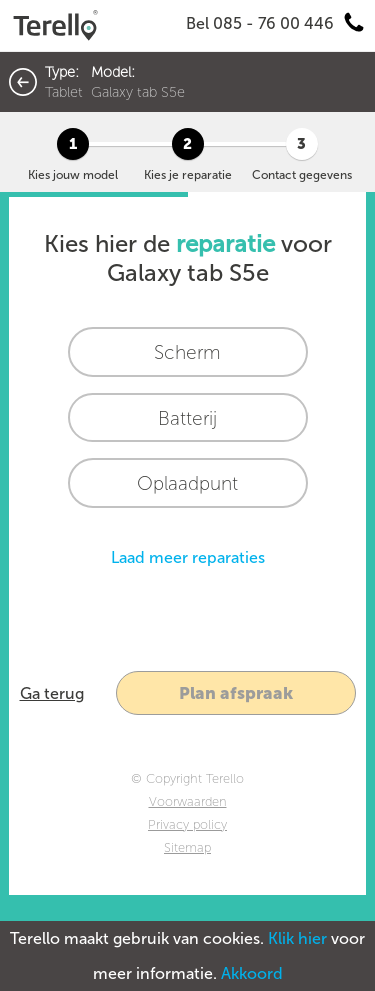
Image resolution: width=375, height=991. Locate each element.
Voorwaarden (188, 801)
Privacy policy (187, 824)
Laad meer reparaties (188, 557)
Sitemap (187, 847)
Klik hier (297, 938)
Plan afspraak (236, 693)
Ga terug (52, 693)
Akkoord (252, 973)
